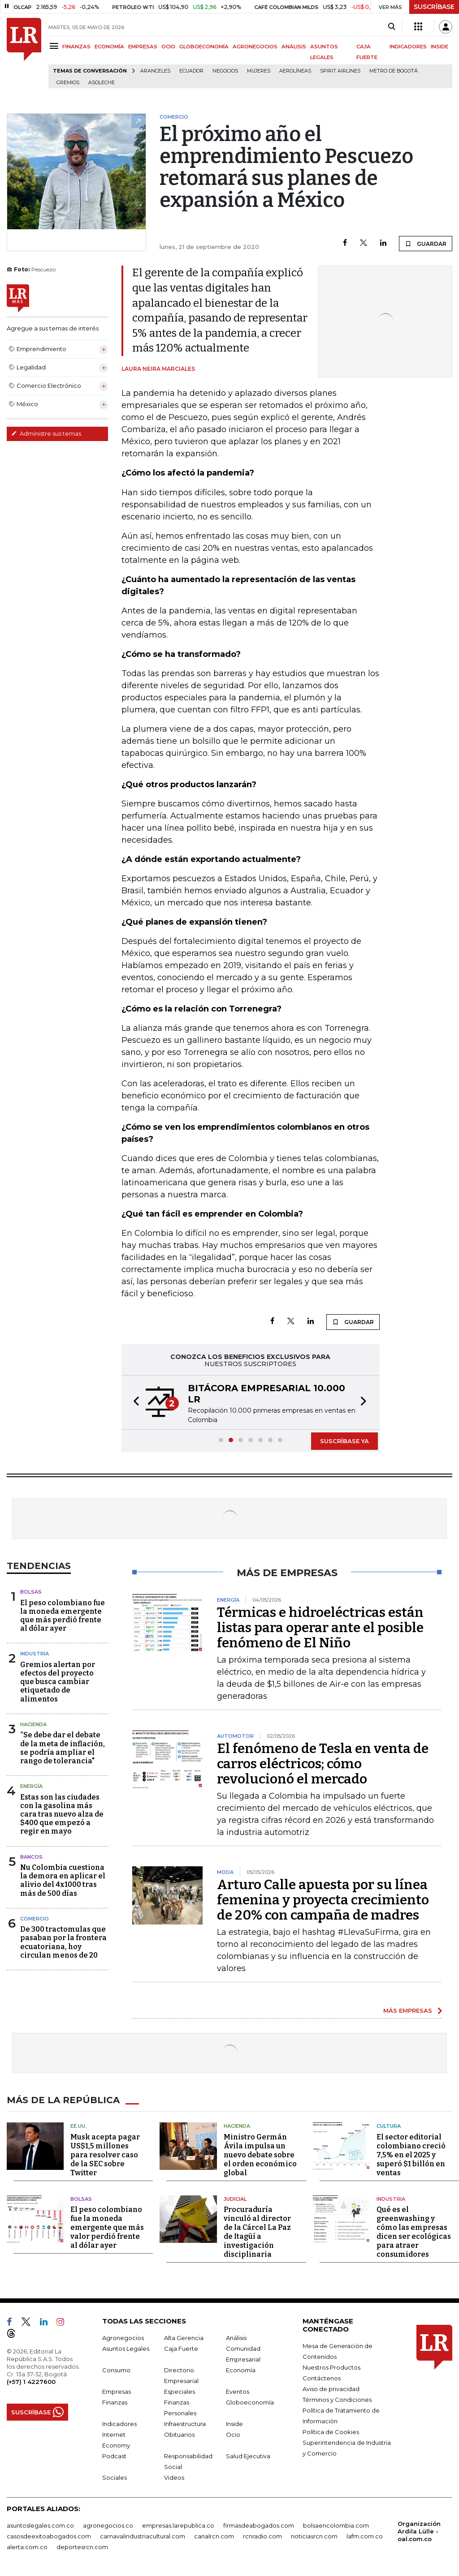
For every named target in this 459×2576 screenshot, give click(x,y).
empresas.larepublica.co (178, 2525)
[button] (133, 1402)
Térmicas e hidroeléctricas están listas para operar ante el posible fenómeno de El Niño (320, 1627)
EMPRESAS (142, 46)
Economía (240, 2370)
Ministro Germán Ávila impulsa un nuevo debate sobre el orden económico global (260, 2155)
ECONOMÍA (109, 46)
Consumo (116, 2370)
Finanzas (114, 2402)
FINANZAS (76, 46)
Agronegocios (123, 2337)
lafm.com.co (364, 2536)
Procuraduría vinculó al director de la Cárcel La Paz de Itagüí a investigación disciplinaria (257, 2232)
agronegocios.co (108, 2525)
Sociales (114, 2477)
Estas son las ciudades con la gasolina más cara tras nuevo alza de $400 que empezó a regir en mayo (62, 1814)
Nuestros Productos (331, 2367)
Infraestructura (185, 2423)
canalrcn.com (214, 2536)
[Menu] (55, 46)
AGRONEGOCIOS (255, 46)
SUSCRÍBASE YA (344, 1440)
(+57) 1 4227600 (31, 2381)
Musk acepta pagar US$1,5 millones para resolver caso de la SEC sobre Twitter (105, 2155)
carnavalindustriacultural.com (142, 2536)
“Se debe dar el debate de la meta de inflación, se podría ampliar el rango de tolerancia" (62, 1748)
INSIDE (439, 46)
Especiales (179, 2391)
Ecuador (191, 71)
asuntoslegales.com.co (40, 2525)
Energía (31, 1786)
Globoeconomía (250, 2402)
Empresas (116, 2391)
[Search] (391, 26)
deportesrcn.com (82, 2546)
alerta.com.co (27, 2546)
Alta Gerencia (184, 2337)
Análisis (236, 2337)
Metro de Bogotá (393, 71)
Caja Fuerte (181, 2348)
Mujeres (258, 71)
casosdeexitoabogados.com (49, 2536)
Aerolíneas (295, 71)
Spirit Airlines (340, 71)
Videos (174, 2477)
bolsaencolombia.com (336, 2525)
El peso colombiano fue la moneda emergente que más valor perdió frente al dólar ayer (107, 2227)
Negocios (225, 71)
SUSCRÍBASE (434, 7)
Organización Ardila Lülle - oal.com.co (419, 2531)
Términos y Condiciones (337, 2399)
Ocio (233, 2434)
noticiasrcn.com (314, 2536)
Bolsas (31, 1592)
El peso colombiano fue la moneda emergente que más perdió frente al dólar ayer (62, 1616)
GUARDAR (425, 243)
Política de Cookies (331, 2431)
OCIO (168, 46)
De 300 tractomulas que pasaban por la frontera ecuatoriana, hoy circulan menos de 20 (63, 1942)
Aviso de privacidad (331, 2388)
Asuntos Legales (125, 2348)
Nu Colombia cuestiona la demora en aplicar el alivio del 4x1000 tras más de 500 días (62, 1880)
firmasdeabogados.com (258, 2525)
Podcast (114, 2456)
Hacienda (33, 1724)
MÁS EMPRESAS (407, 2010)
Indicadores (119, 2423)
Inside (234, 2423)
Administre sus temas (46, 433)
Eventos (237, 2391)
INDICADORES (408, 46)
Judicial (235, 2199)
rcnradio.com (262, 2536)
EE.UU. (78, 2126)
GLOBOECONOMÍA (204, 46)
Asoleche (101, 83)
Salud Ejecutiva (248, 2456)
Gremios (67, 83)
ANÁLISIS (293, 46)
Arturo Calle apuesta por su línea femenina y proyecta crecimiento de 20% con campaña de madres (323, 1900)
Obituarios (179, 2434)
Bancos (31, 1857)
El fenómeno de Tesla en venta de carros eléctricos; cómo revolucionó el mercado (323, 1763)
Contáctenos (322, 2378)
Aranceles (155, 71)
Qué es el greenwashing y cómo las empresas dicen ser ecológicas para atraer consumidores (414, 2232)
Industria (34, 1653)
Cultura (389, 2126)
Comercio (34, 1919)
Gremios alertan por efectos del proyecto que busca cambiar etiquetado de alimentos (57, 1681)
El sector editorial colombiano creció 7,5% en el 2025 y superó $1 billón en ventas (411, 2155)
